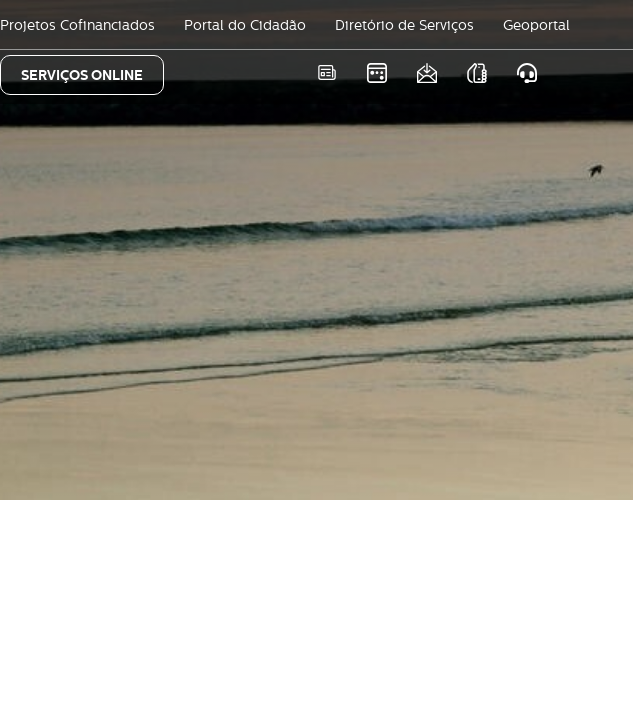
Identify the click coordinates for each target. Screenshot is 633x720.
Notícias (326, 72)
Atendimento (526, 72)
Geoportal (536, 25)
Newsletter (426, 72)
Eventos (376, 72)
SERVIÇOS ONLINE (82, 75)
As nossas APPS (476, 72)
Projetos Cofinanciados (77, 25)
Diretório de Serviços (404, 25)
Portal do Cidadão (245, 25)
